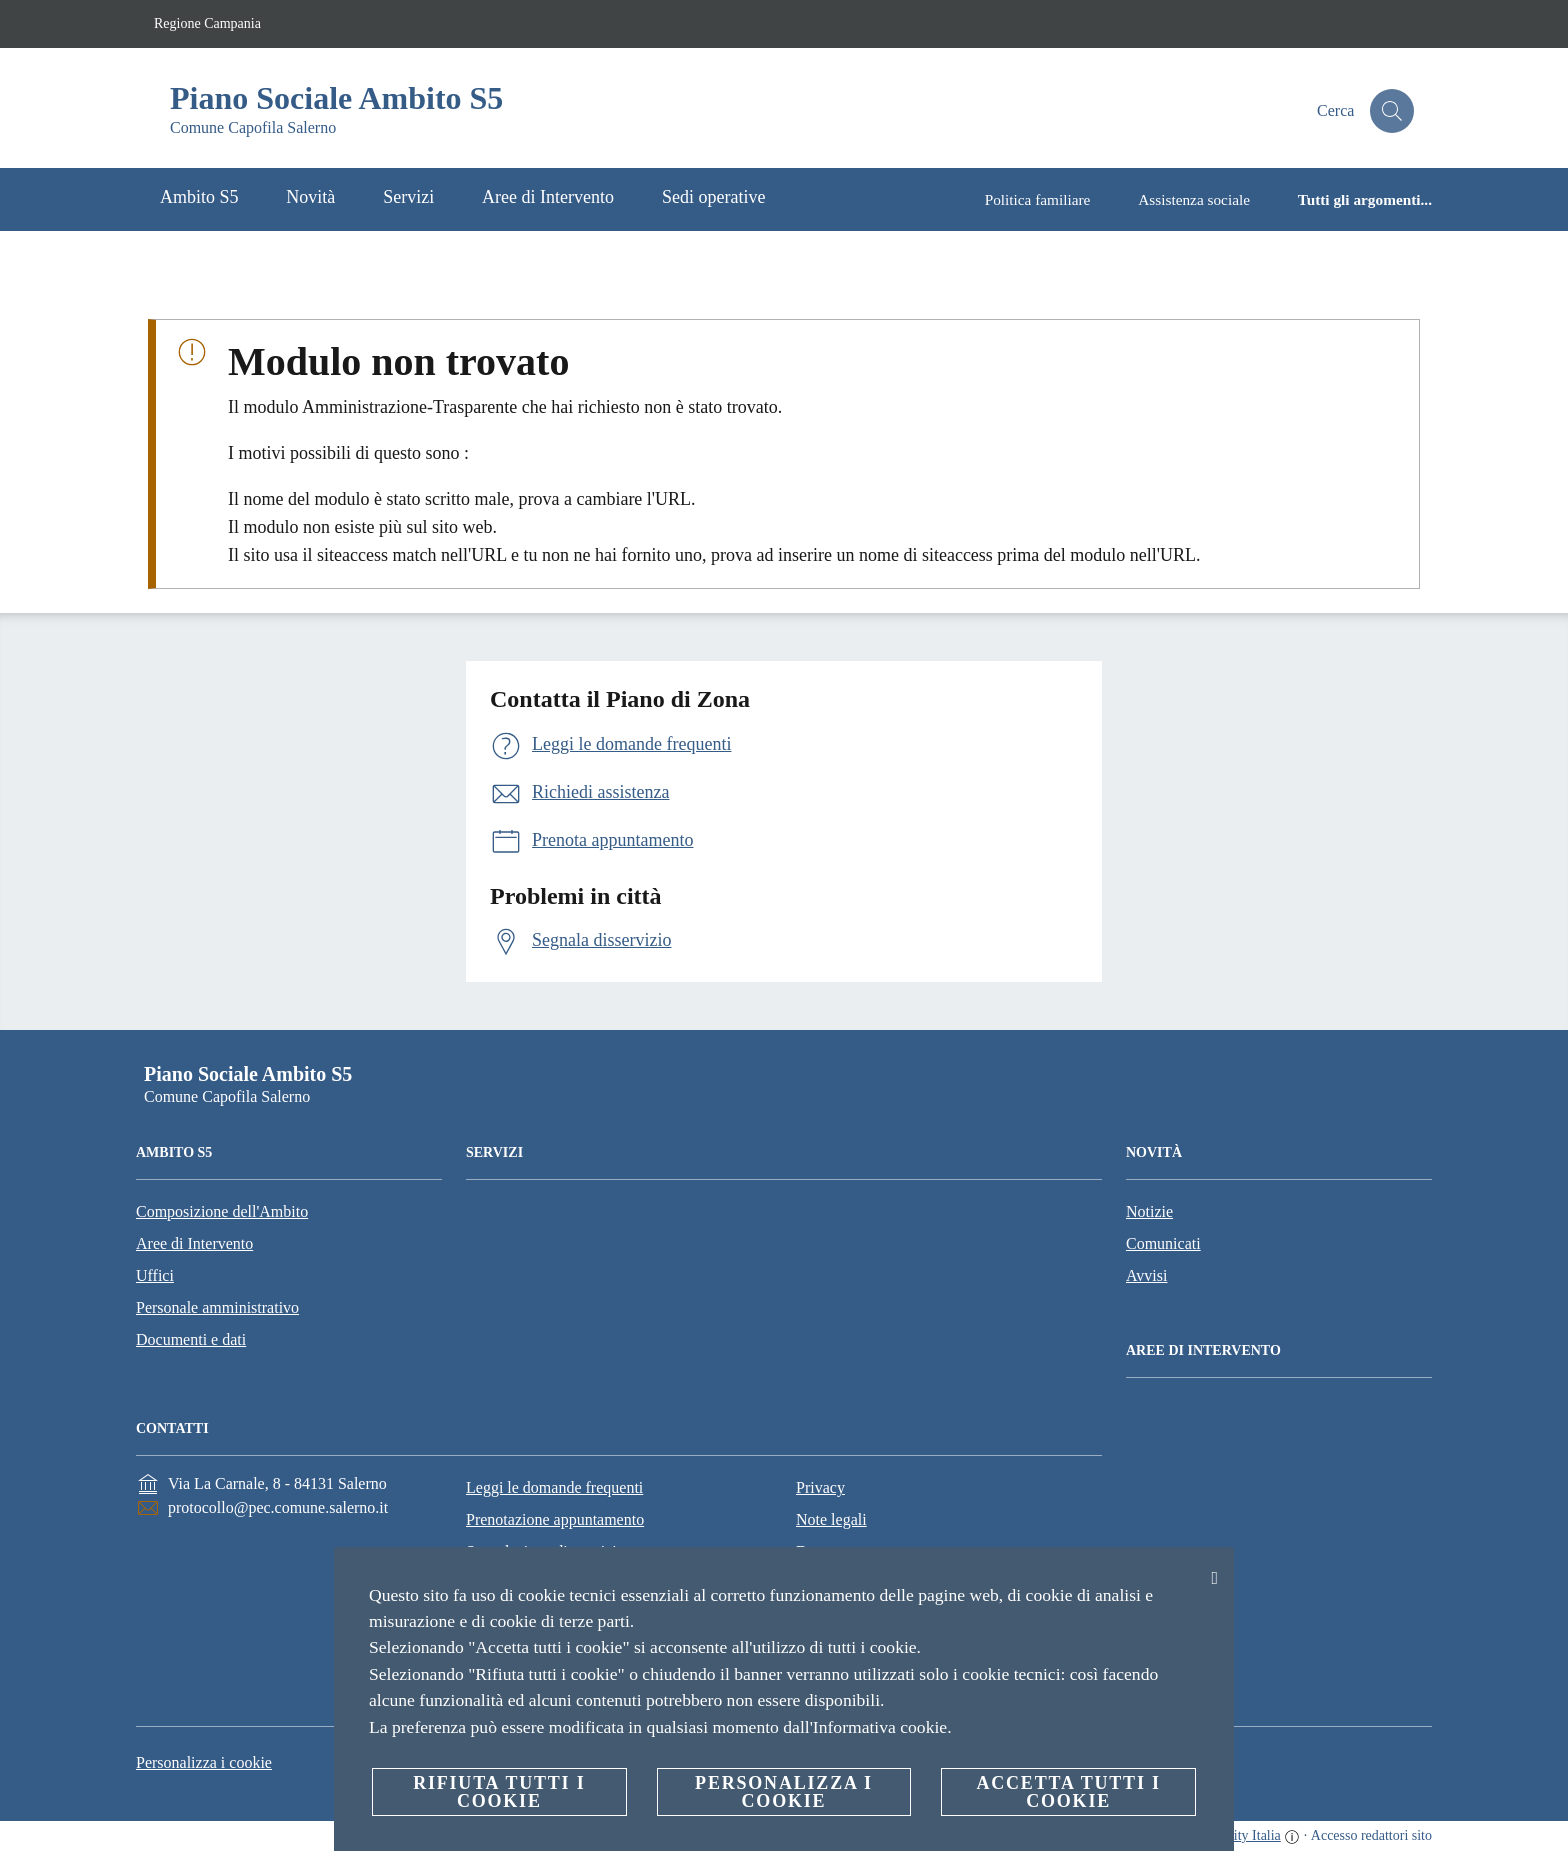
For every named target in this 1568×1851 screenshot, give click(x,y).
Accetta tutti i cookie (1068, 1792)
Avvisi (1146, 1275)
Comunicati (1163, 1243)
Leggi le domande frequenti (554, 1487)
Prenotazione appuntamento (555, 1519)
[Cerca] (1390, 111)
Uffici (155, 1275)
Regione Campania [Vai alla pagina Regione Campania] (207, 23)
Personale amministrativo (217, 1307)
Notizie (1149, 1211)
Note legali (831, 1519)
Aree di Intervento (194, 1243)
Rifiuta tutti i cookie (499, 1792)
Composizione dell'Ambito (222, 1211)
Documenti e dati (191, 1339)
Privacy (820, 1487)
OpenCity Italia (1237, 1835)
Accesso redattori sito (1371, 1835)
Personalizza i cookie (204, 1762)
